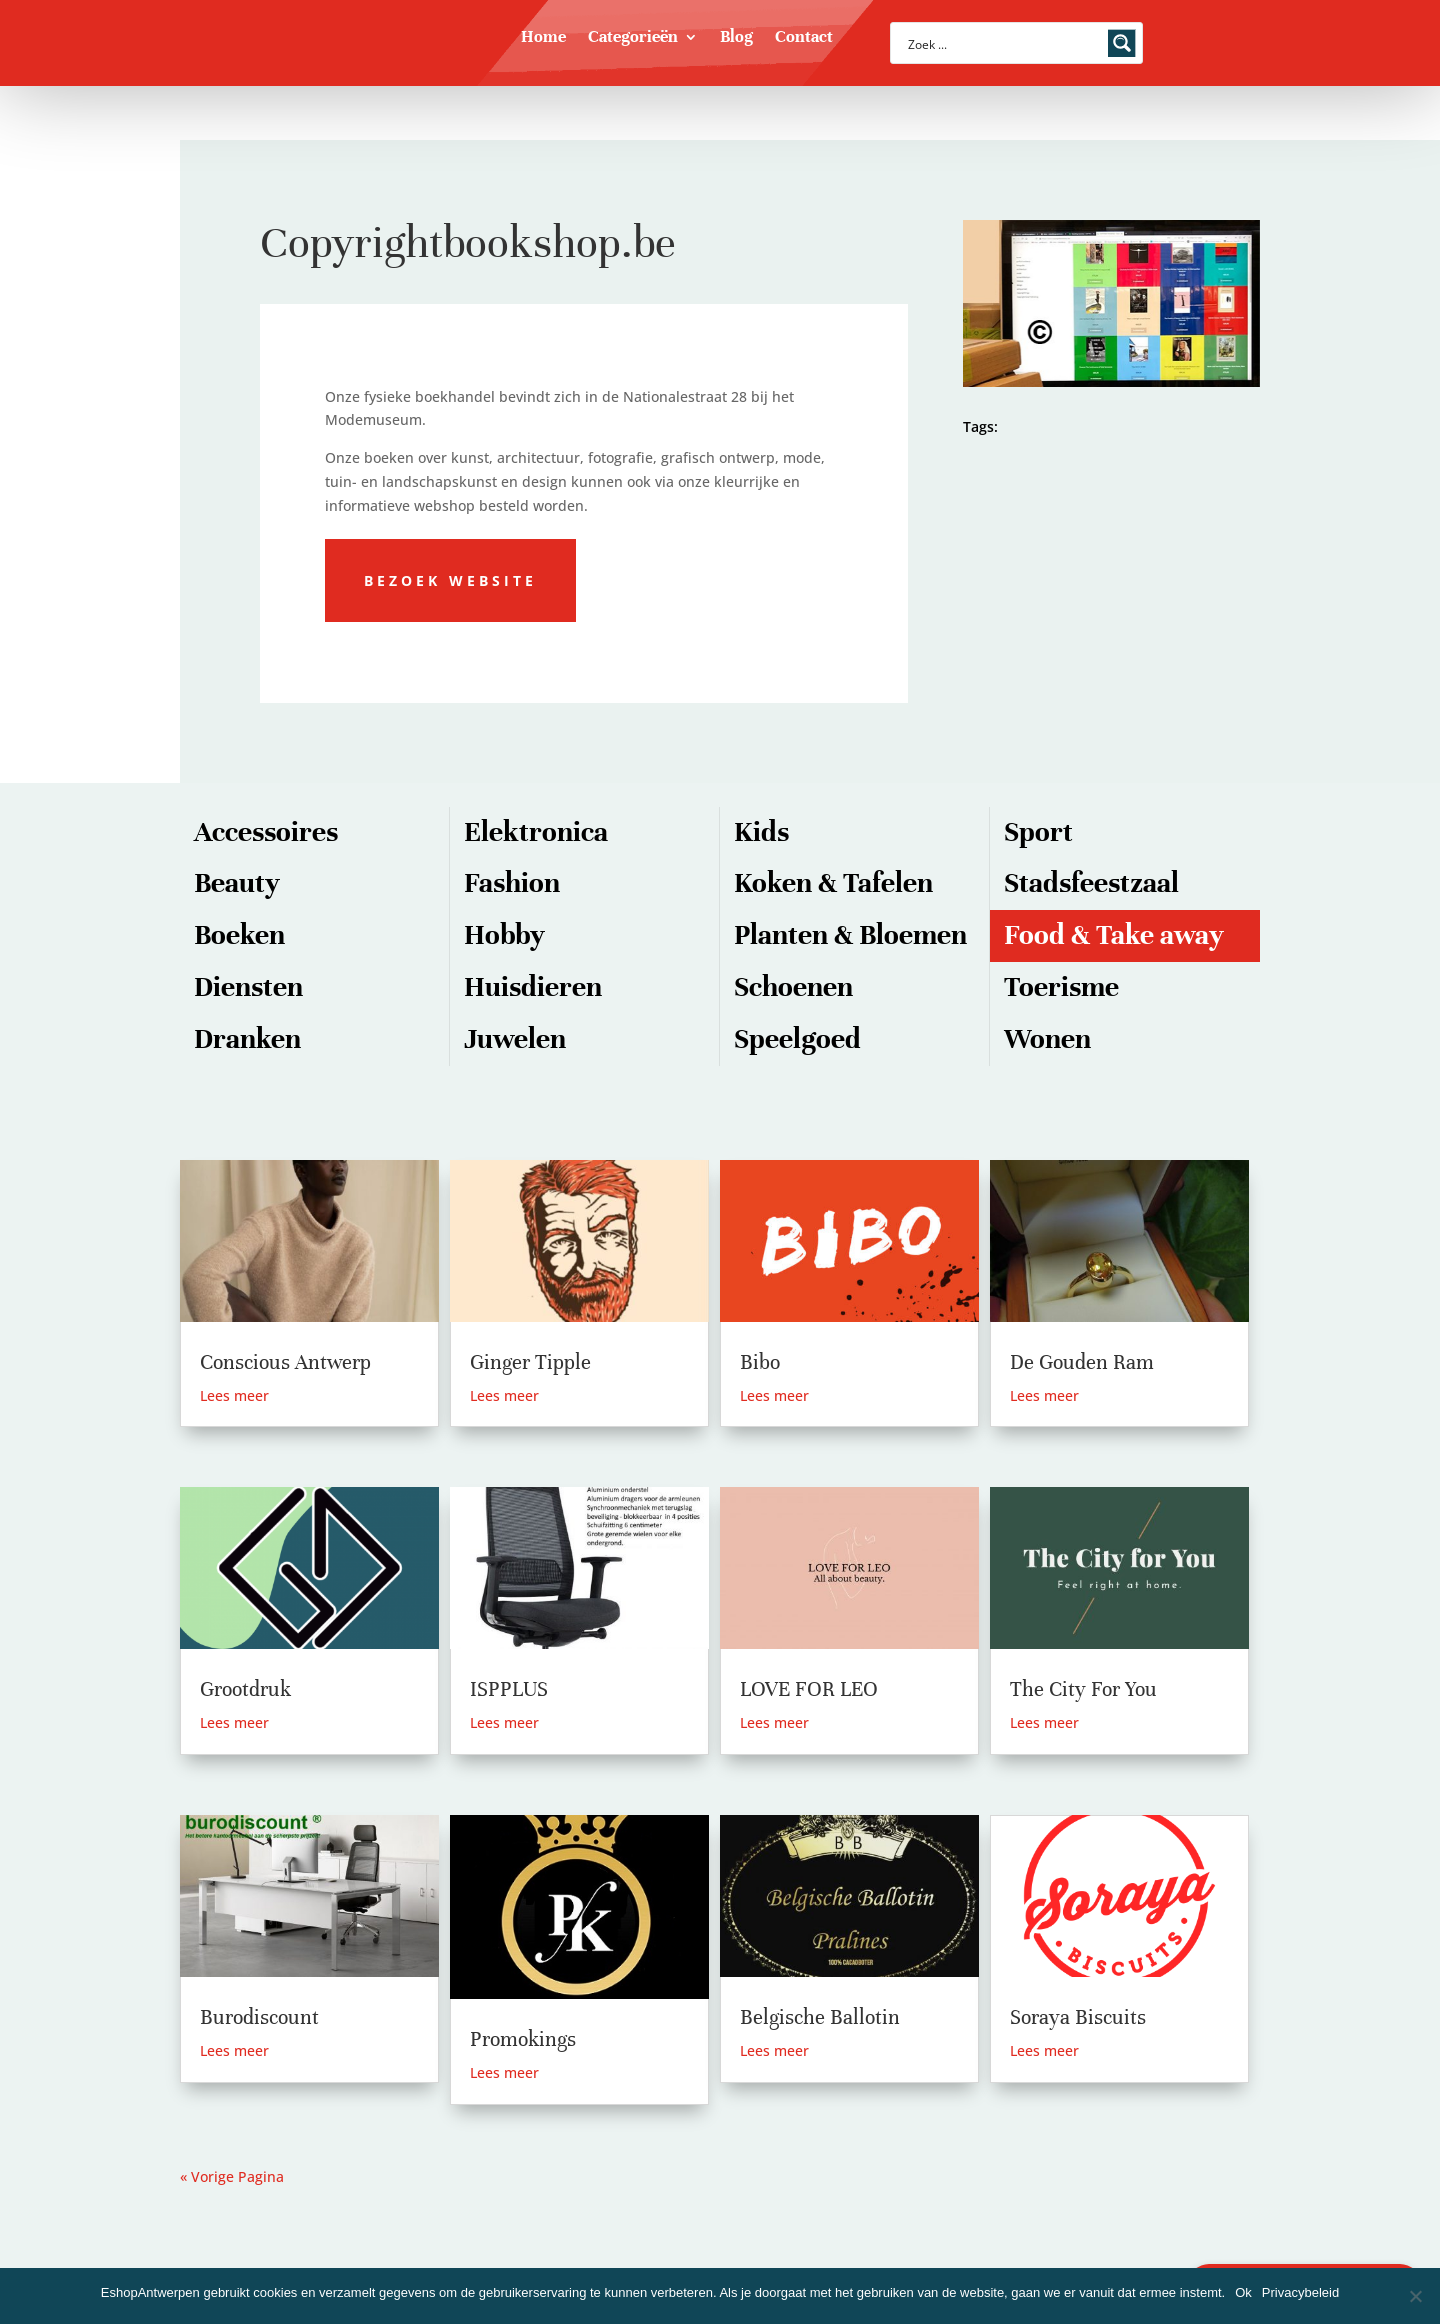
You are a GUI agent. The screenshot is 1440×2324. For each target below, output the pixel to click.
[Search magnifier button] (1122, 43)
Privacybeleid (1300, 2292)
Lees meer (234, 1395)
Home (543, 38)
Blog (736, 38)
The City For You (1083, 1689)
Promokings (523, 2039)
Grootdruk (245, 1689)
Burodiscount (259, 2017)
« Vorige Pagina (232, 2176)
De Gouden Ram (1082, 1362)
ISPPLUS (509, 1689)
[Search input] (1003, 43)
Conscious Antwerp (285, 1362)
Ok (1243, 2292)
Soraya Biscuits (1078, 2017)
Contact (804, 38)
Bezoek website (450, 580)
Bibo (760, 1362)
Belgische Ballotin (820, 2017)
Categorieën (633, 38)
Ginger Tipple (530, 1362)
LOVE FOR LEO (809, 1689)
